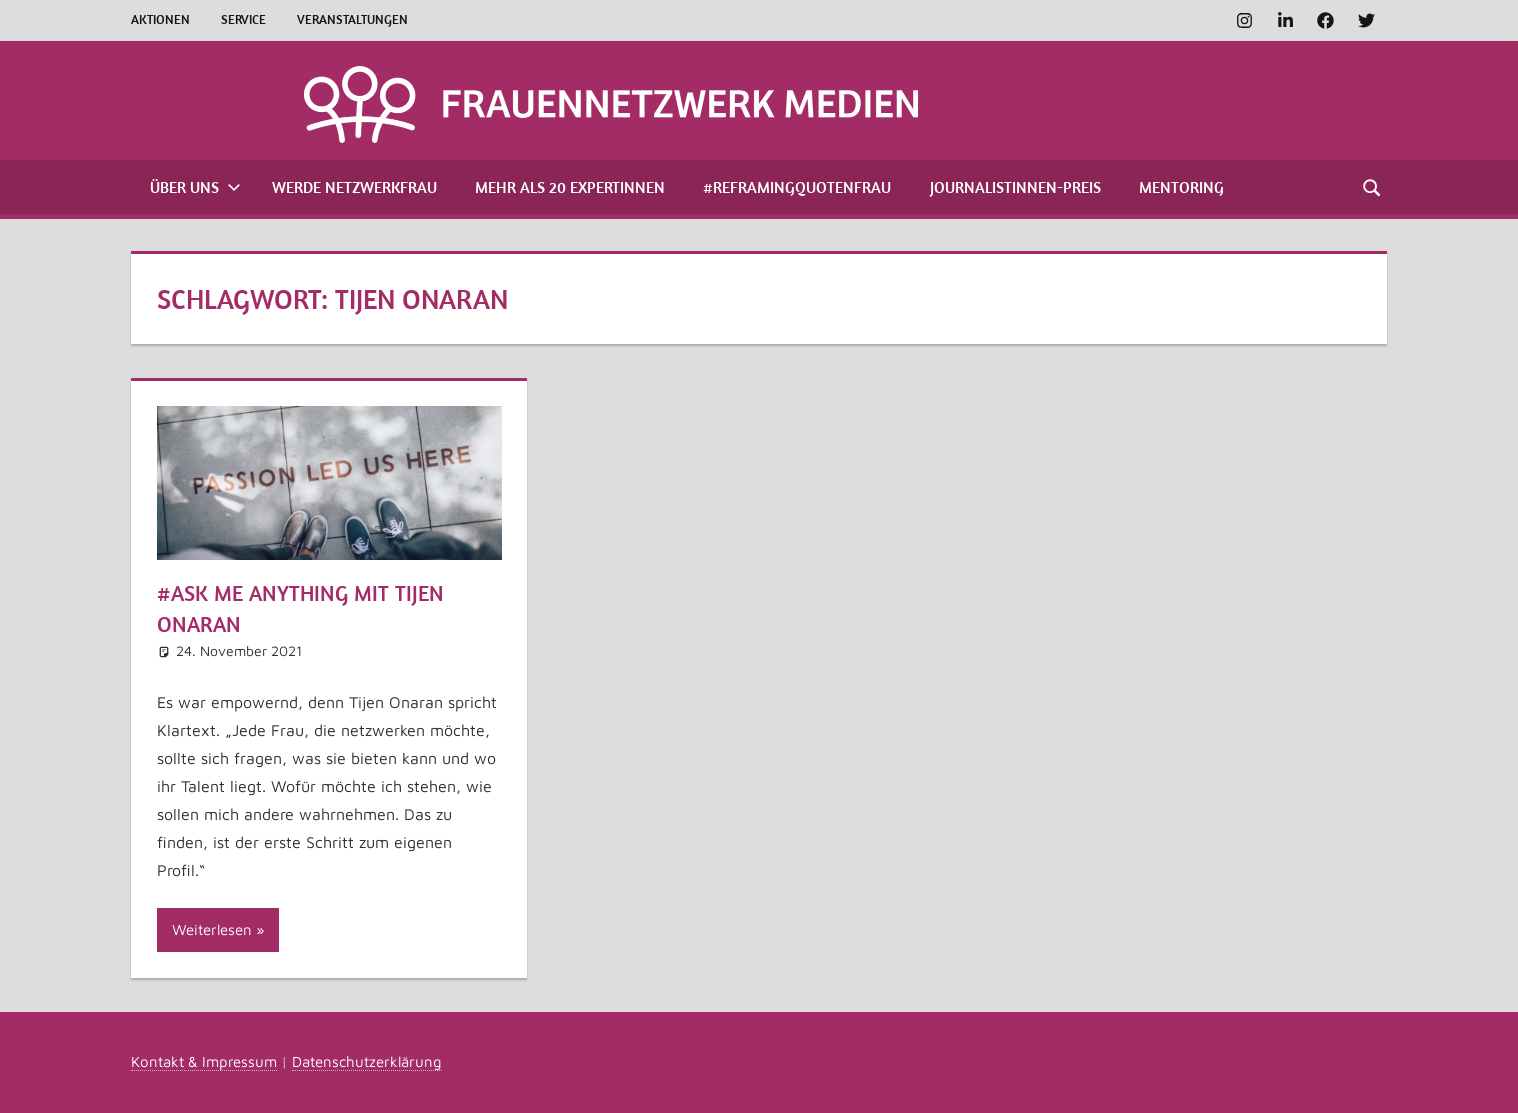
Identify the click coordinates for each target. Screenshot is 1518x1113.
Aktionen (160, 19)
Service (243, 19)
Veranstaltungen (352, 19)
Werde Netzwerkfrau (354, 187)
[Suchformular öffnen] (1373, 186)
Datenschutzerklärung (367, 1061)
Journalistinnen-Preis (1015, 187)
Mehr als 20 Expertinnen (570, 187)
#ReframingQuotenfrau (797, 187)
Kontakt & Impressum (204, 1061)
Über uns (195, 187)
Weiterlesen (212, 929)
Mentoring (1181, 187)
